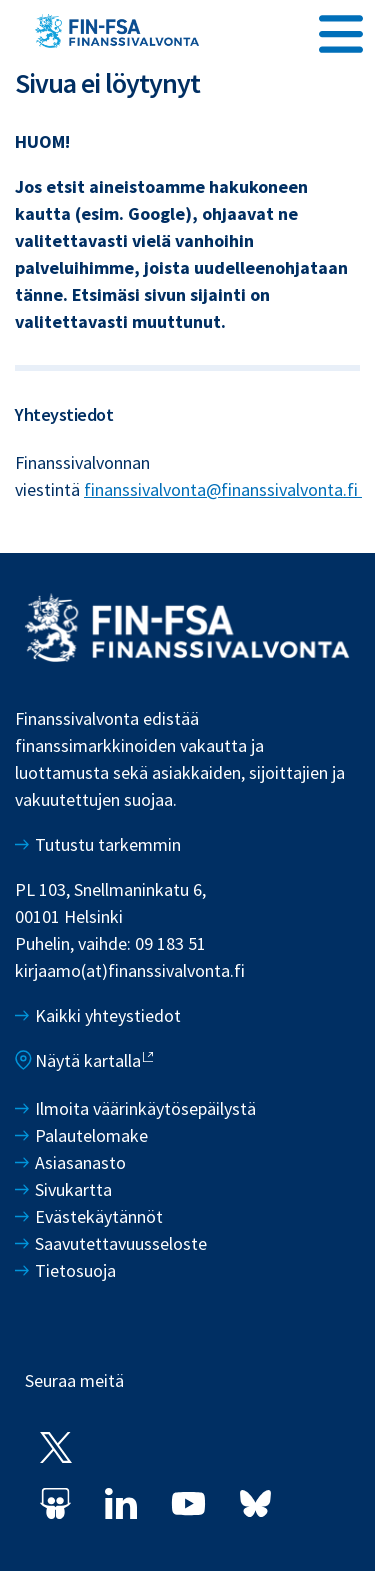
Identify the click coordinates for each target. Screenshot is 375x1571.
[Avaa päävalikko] (341, 31)
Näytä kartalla (88, 1060)
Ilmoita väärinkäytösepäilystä (145, 1108)
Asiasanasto (80, 1162)
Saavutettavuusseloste (121, 1243)
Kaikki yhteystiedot (108, 1015)
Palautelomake (91, 1135)
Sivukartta (73, 1189)
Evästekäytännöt (99, 1216)
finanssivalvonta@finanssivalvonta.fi (223, 489)
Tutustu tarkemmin (108, 844)
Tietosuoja (75, 1270)
